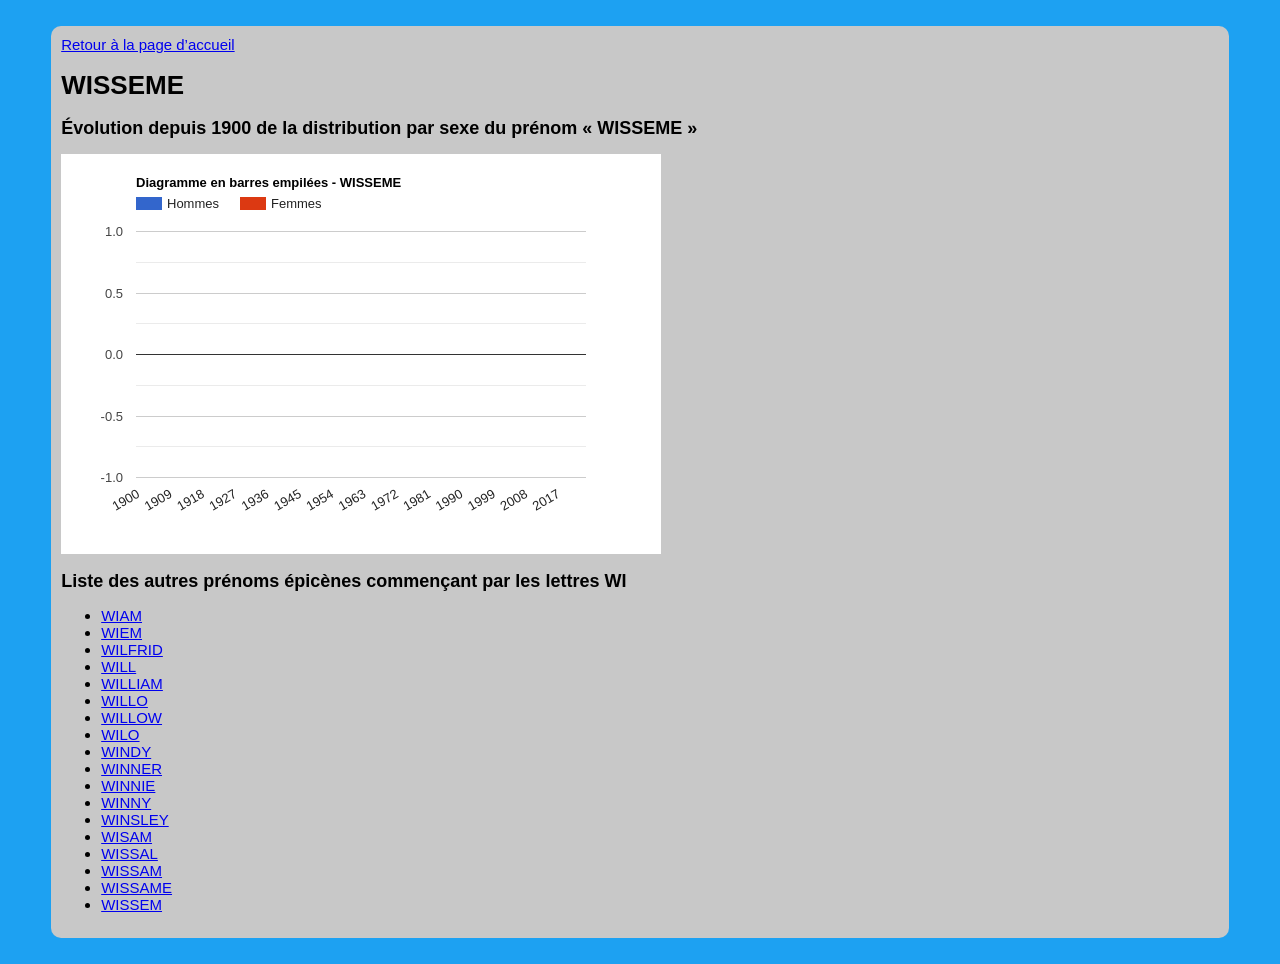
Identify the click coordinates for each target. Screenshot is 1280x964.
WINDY (126, 751)
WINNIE (128, 785)
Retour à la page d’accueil (147, 44)
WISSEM (131, 904)
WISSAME (136, 887)
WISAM (126, 836)
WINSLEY (135, 819)
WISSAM (131, 870)
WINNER (131, 768)
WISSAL (129, 853)
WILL (118, 666)
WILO (120, 734)
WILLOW (131, 717)
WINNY (126, 802)
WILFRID (132, 649)
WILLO (124, 700)
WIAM (121, 615)
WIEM (121, 632)
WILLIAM (132, 683)
